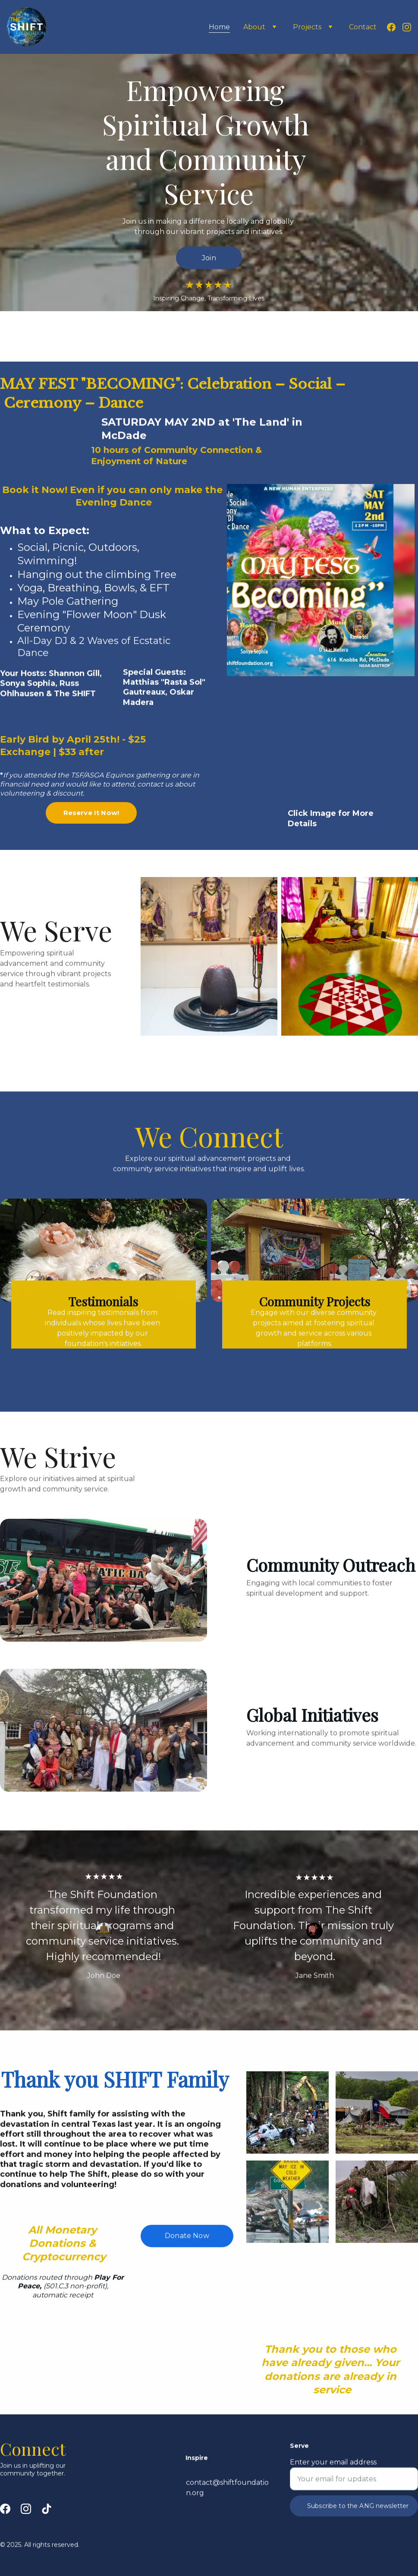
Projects (307, 27)
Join (209, 259)
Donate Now (187, 2243)
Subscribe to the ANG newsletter (358, 2520)
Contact (363, 27)
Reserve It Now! (91, 819)
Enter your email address (333, 2477)
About (254, 27)
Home (219, 27)
